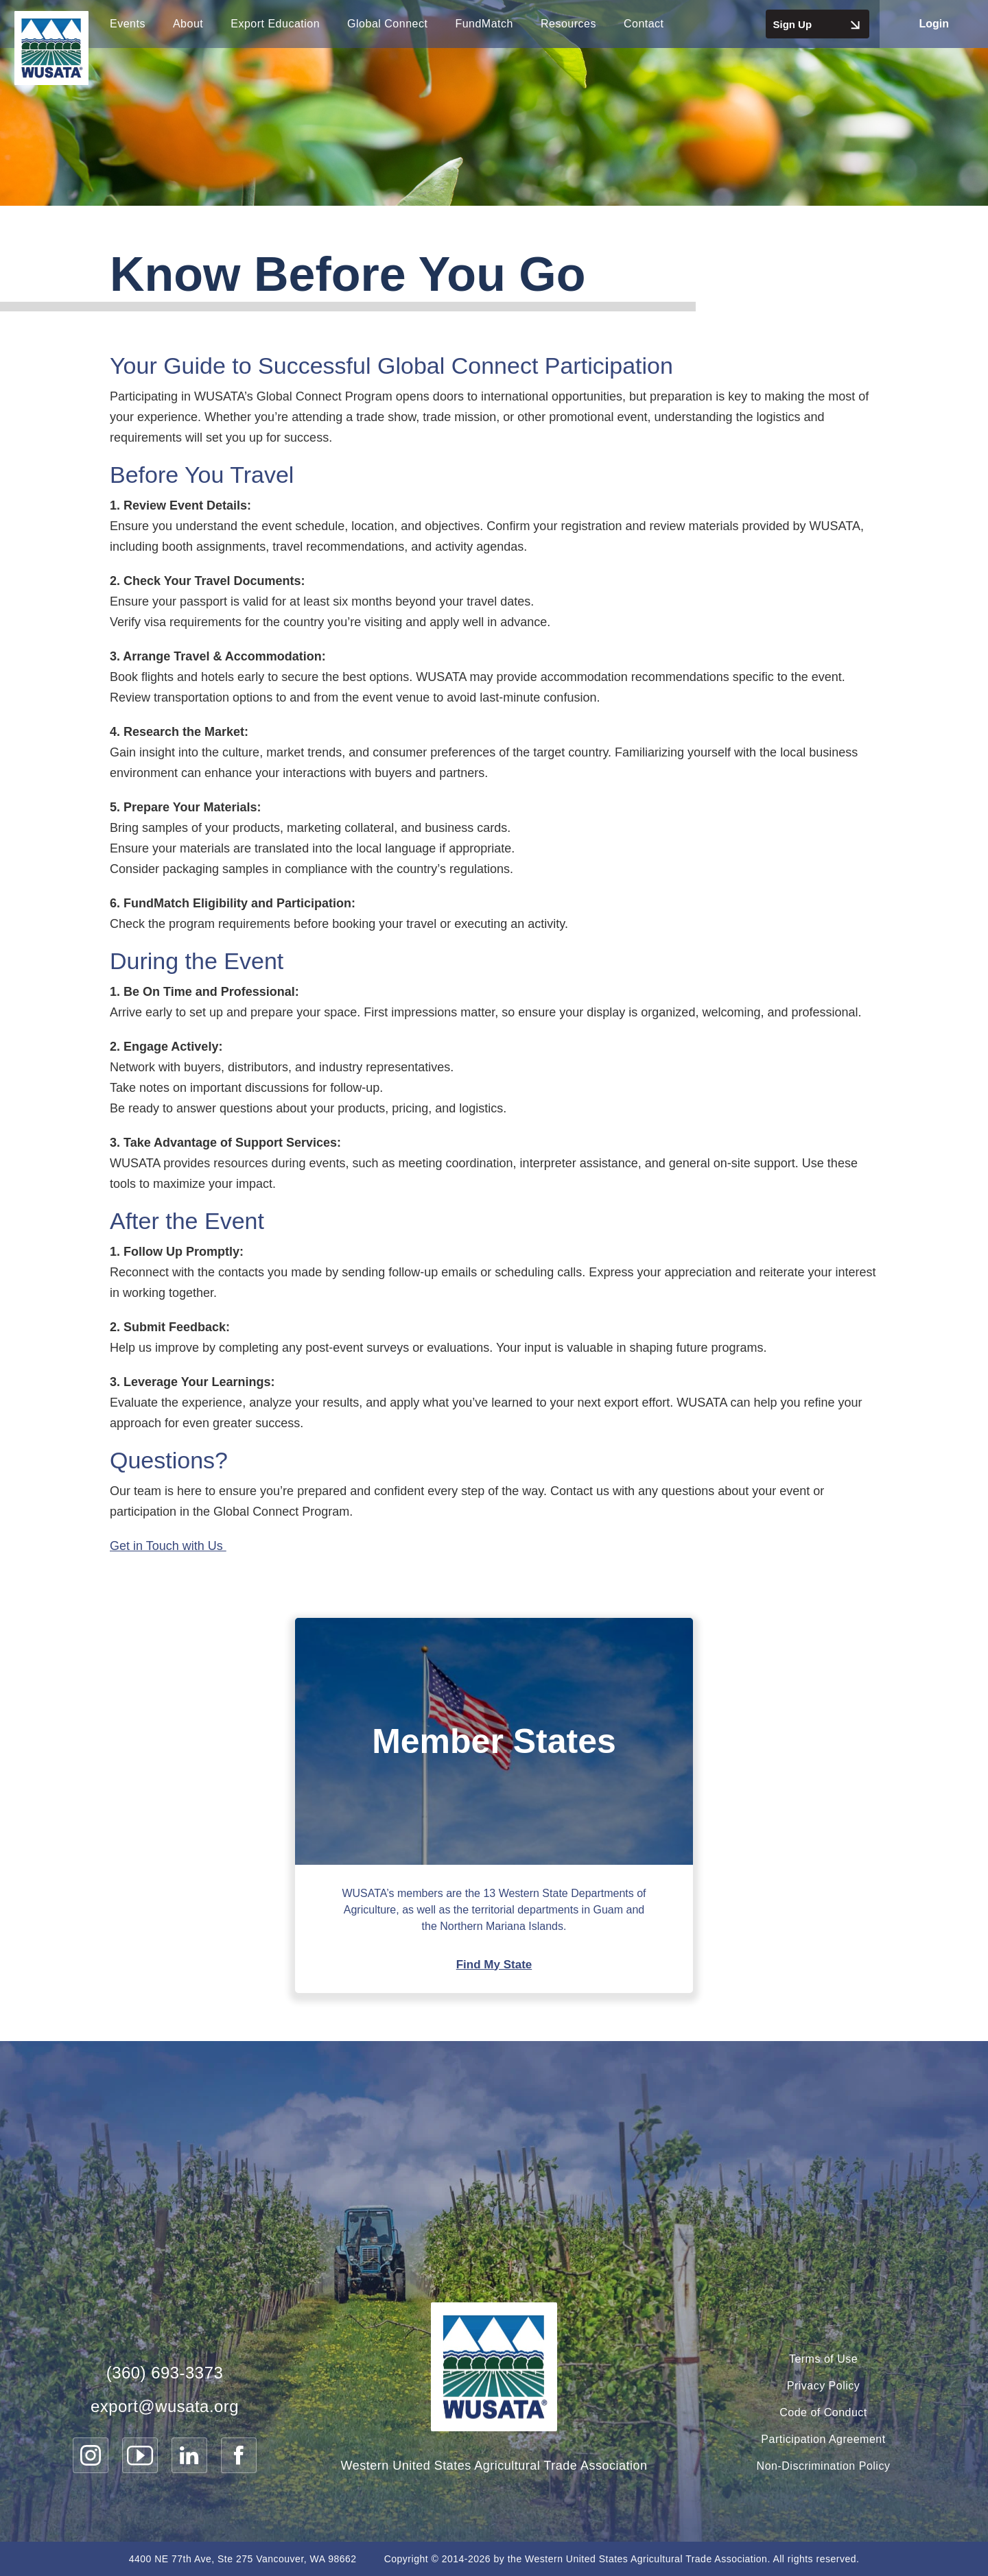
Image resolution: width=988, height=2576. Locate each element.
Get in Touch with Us (168, 1546)
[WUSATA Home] (494, 2366)
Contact (644, 23)
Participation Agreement (823, 2439)
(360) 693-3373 (165, 2371)
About (188, 23)
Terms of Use (823, 2359)
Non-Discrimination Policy (824, 2466)
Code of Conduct (823, 2412)
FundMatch (484, 23)
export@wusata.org (164, 2406)
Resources (568, 23)
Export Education (275, 23)
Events (127, 23)
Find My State (494, 1964)
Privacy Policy (823, 2386)
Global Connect (387, 23)
